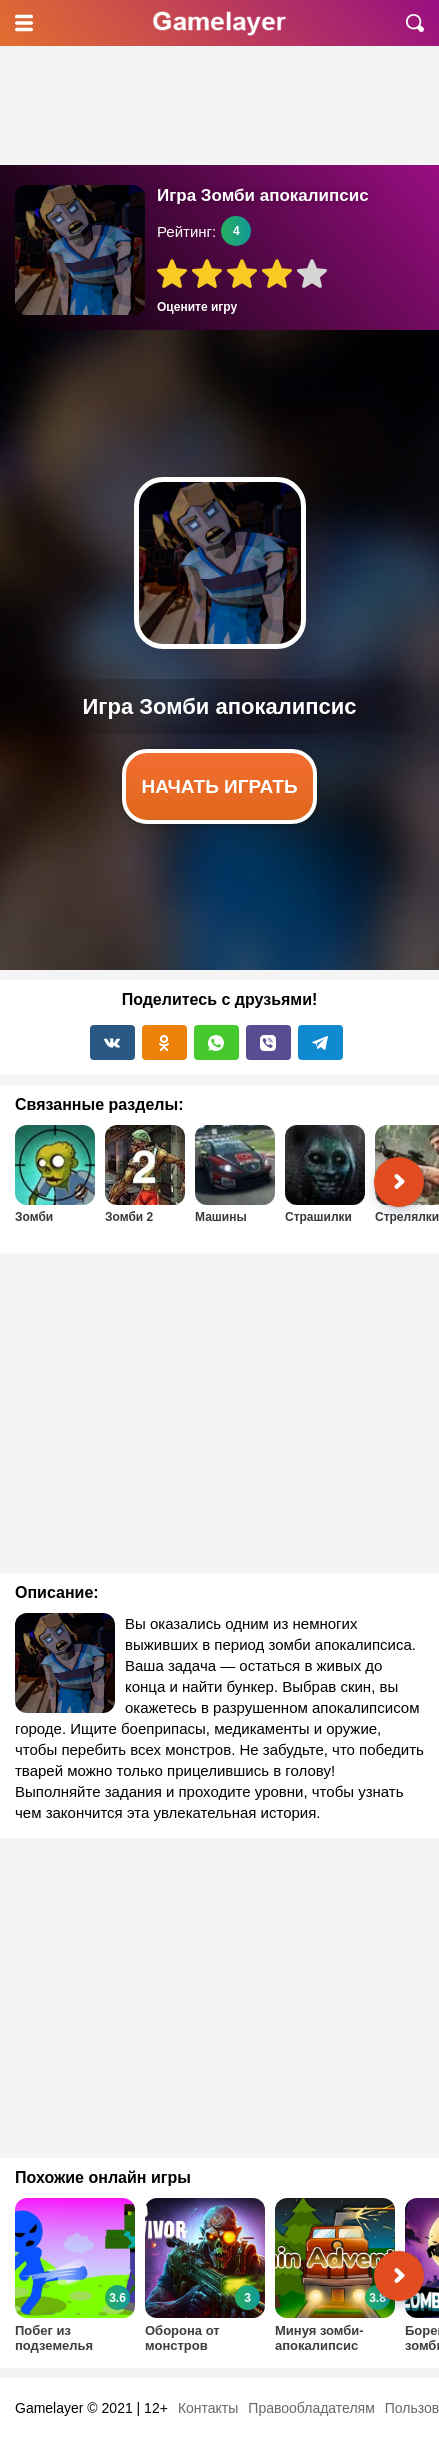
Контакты (208, 2408)
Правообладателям (311, 2408)
